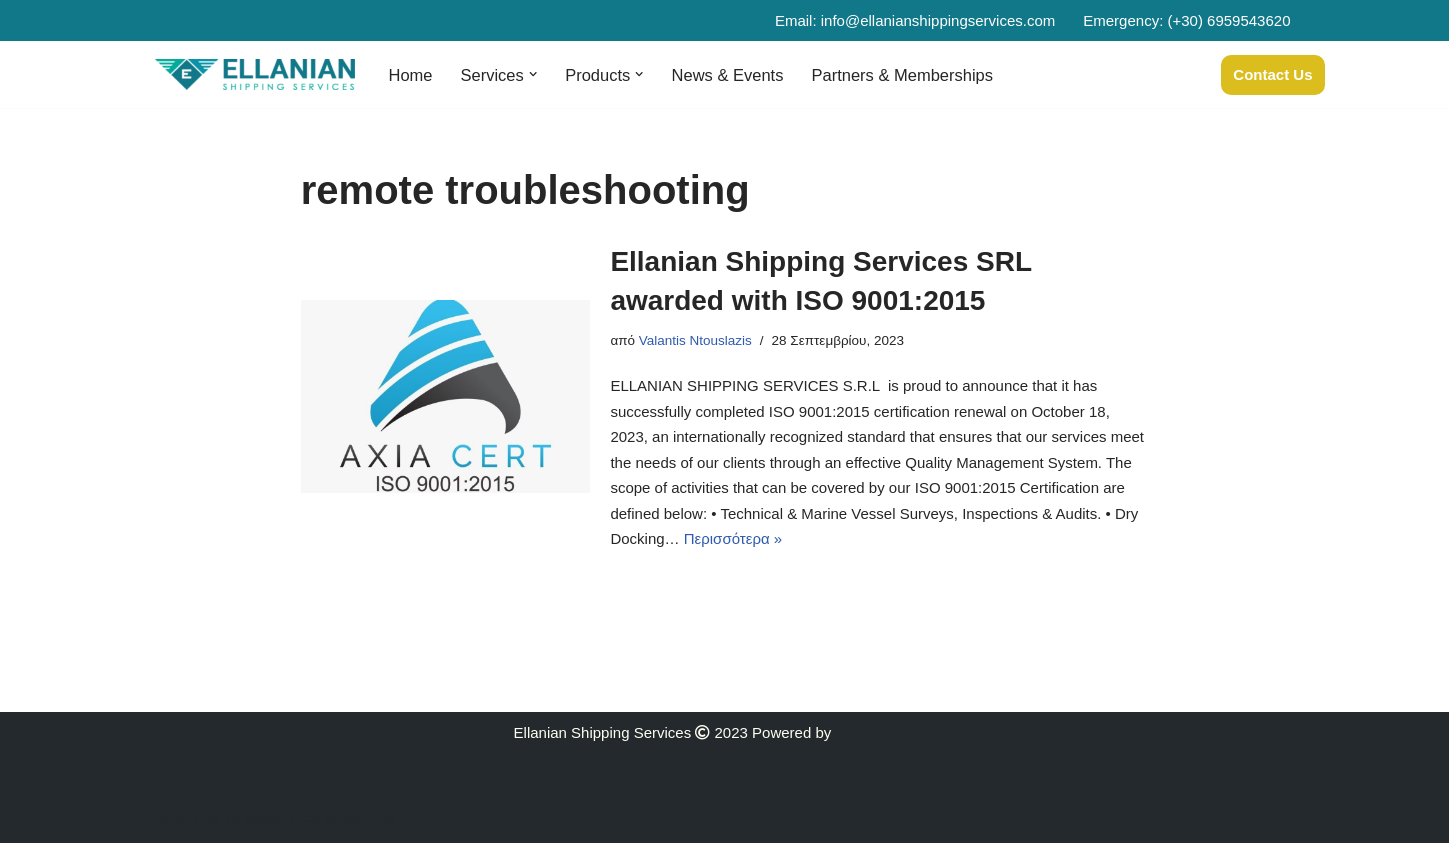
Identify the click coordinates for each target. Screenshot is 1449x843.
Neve (172, 818)
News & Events (727, 75)
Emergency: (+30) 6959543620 (1186, 20)
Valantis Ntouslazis (695, 340)
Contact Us (1272, 74)
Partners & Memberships (902, 75)
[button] (533, 74)
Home (411, 75)
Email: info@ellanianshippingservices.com (915, 20)
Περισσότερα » (733, 538)
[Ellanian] (255, 74)
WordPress (361, 818)
